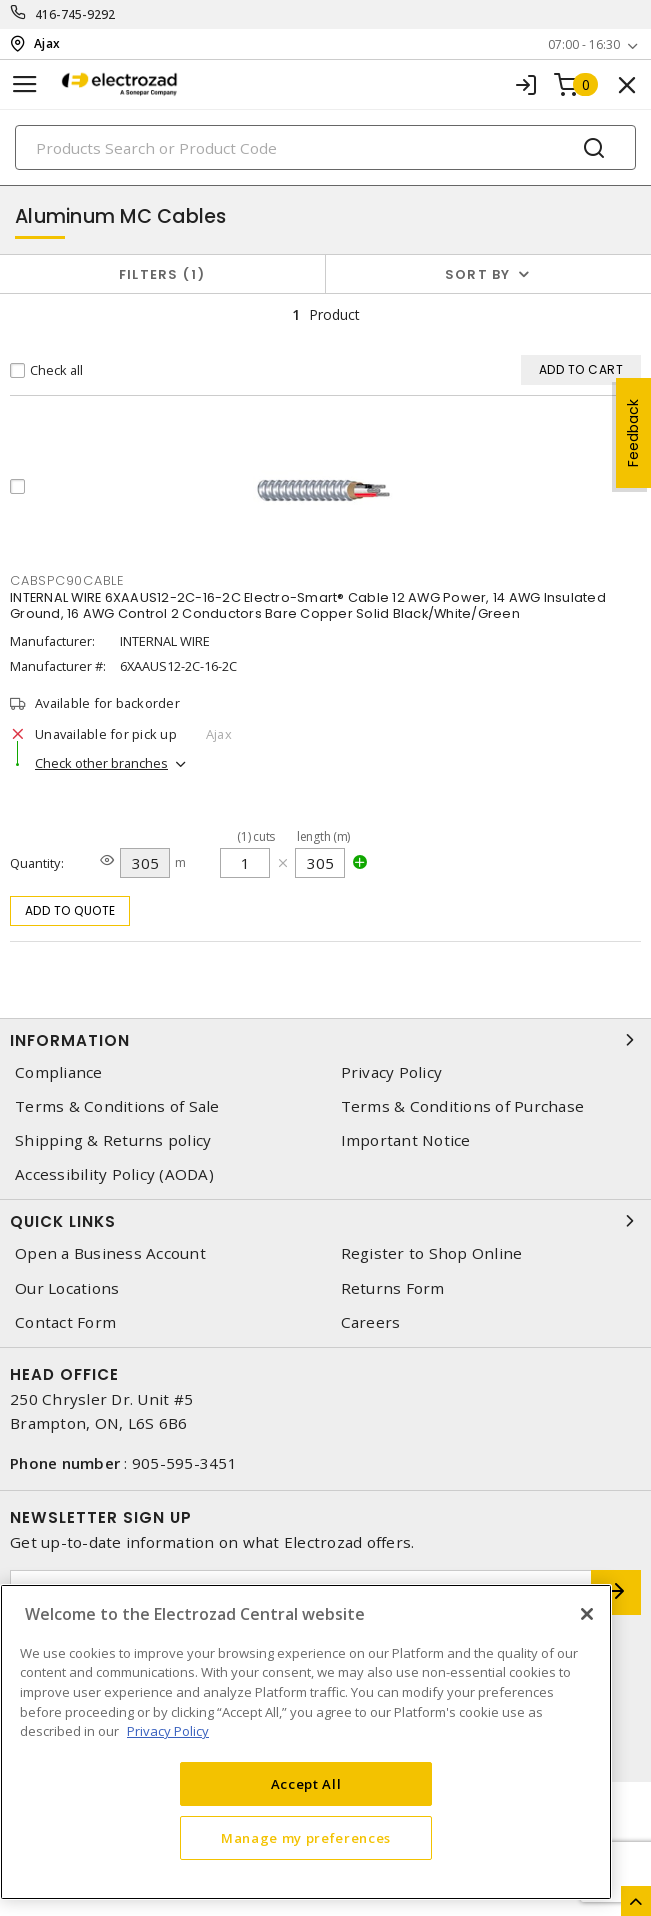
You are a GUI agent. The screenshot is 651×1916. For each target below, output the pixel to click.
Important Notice (406, 1140)
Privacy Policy (392, 1072)
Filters (162, 274)
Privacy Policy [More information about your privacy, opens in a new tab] (168, 1731)
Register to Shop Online (432, 1253)
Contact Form (65, 1322)
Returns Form (393, 1288)
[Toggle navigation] (25, 84)
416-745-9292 (75, 14)
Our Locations (67, 1288)
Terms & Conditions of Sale (117, 1106)
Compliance (59, 1072)
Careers (371, 1322)
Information (325, 1040)
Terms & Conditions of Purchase (463, 1106)
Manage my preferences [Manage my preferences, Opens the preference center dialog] (306, 1838)
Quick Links (325, 1221)
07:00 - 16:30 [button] (584, 44)
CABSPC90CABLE (67, 580)
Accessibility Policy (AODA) (114, 1174)
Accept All (306, 1784)
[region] (306, 1742)
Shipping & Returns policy (113, 1140)
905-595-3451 (184, 1463)
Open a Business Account (110, 1253)
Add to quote (70, 910)
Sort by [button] (478, 274)
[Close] (587, 1614)
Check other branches (101, 763)
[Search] (325, 147)
